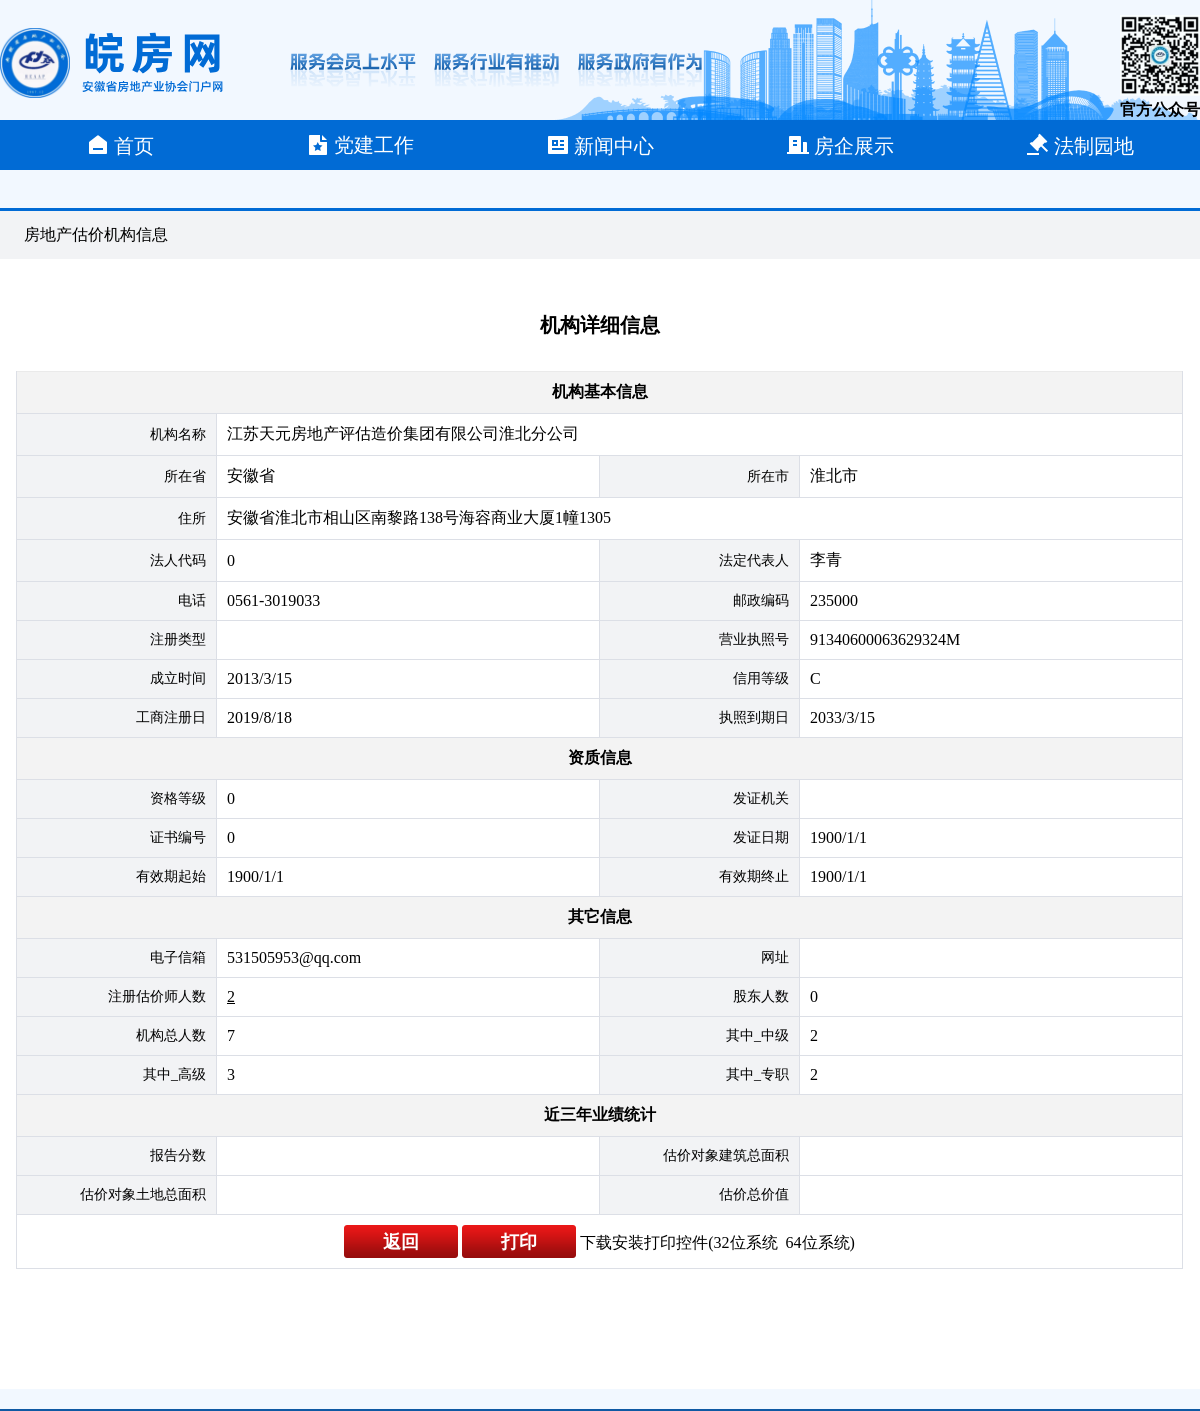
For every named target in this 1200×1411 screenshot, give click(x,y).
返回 (401, 1242)
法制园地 (1080, 145)
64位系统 (818, 1242)
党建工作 (360, 145)
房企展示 (840, 145)
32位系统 (746, 1242)
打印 (519, 1242)
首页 (120, 145)
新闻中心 (600, 145)
